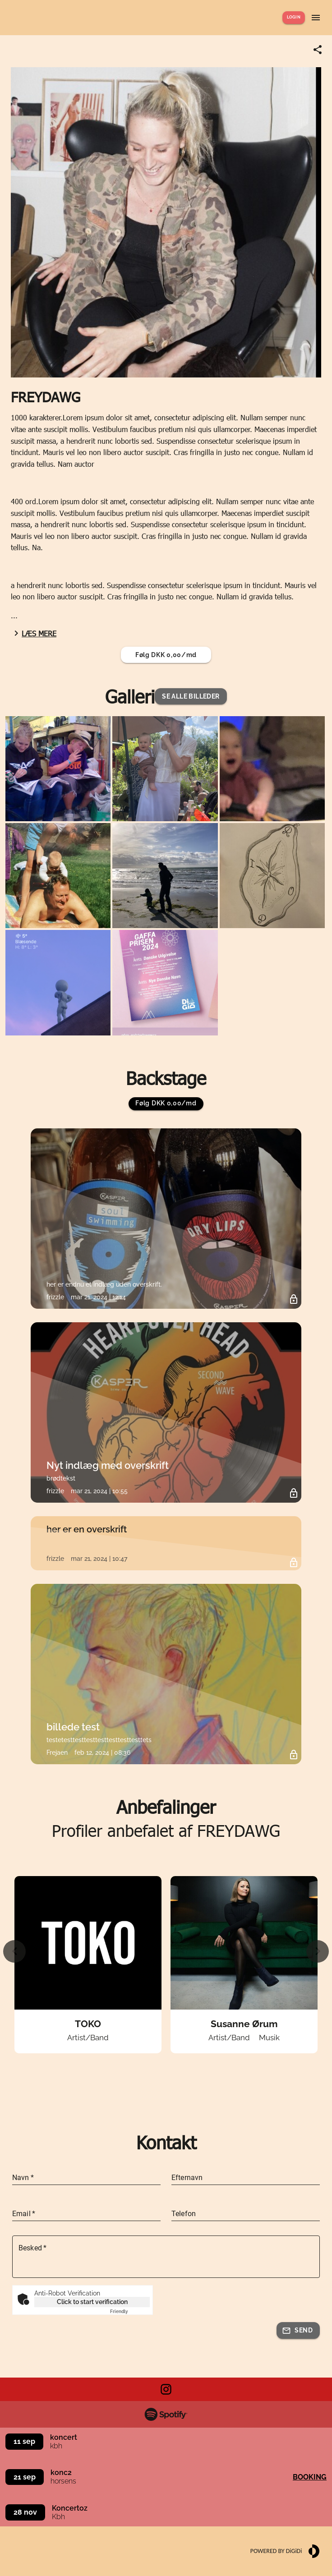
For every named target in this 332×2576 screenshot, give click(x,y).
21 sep (25, 2477)
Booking (310, 2477)
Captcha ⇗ (130, 2311)
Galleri (130, 696)
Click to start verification (92, 2301)
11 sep (24, 2441)
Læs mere (33, 633)
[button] (190, 696)
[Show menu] (316, 17)
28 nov (25, 2512)
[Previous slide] (14, 1951)
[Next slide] (317, 1951)
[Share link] (317, 49)
